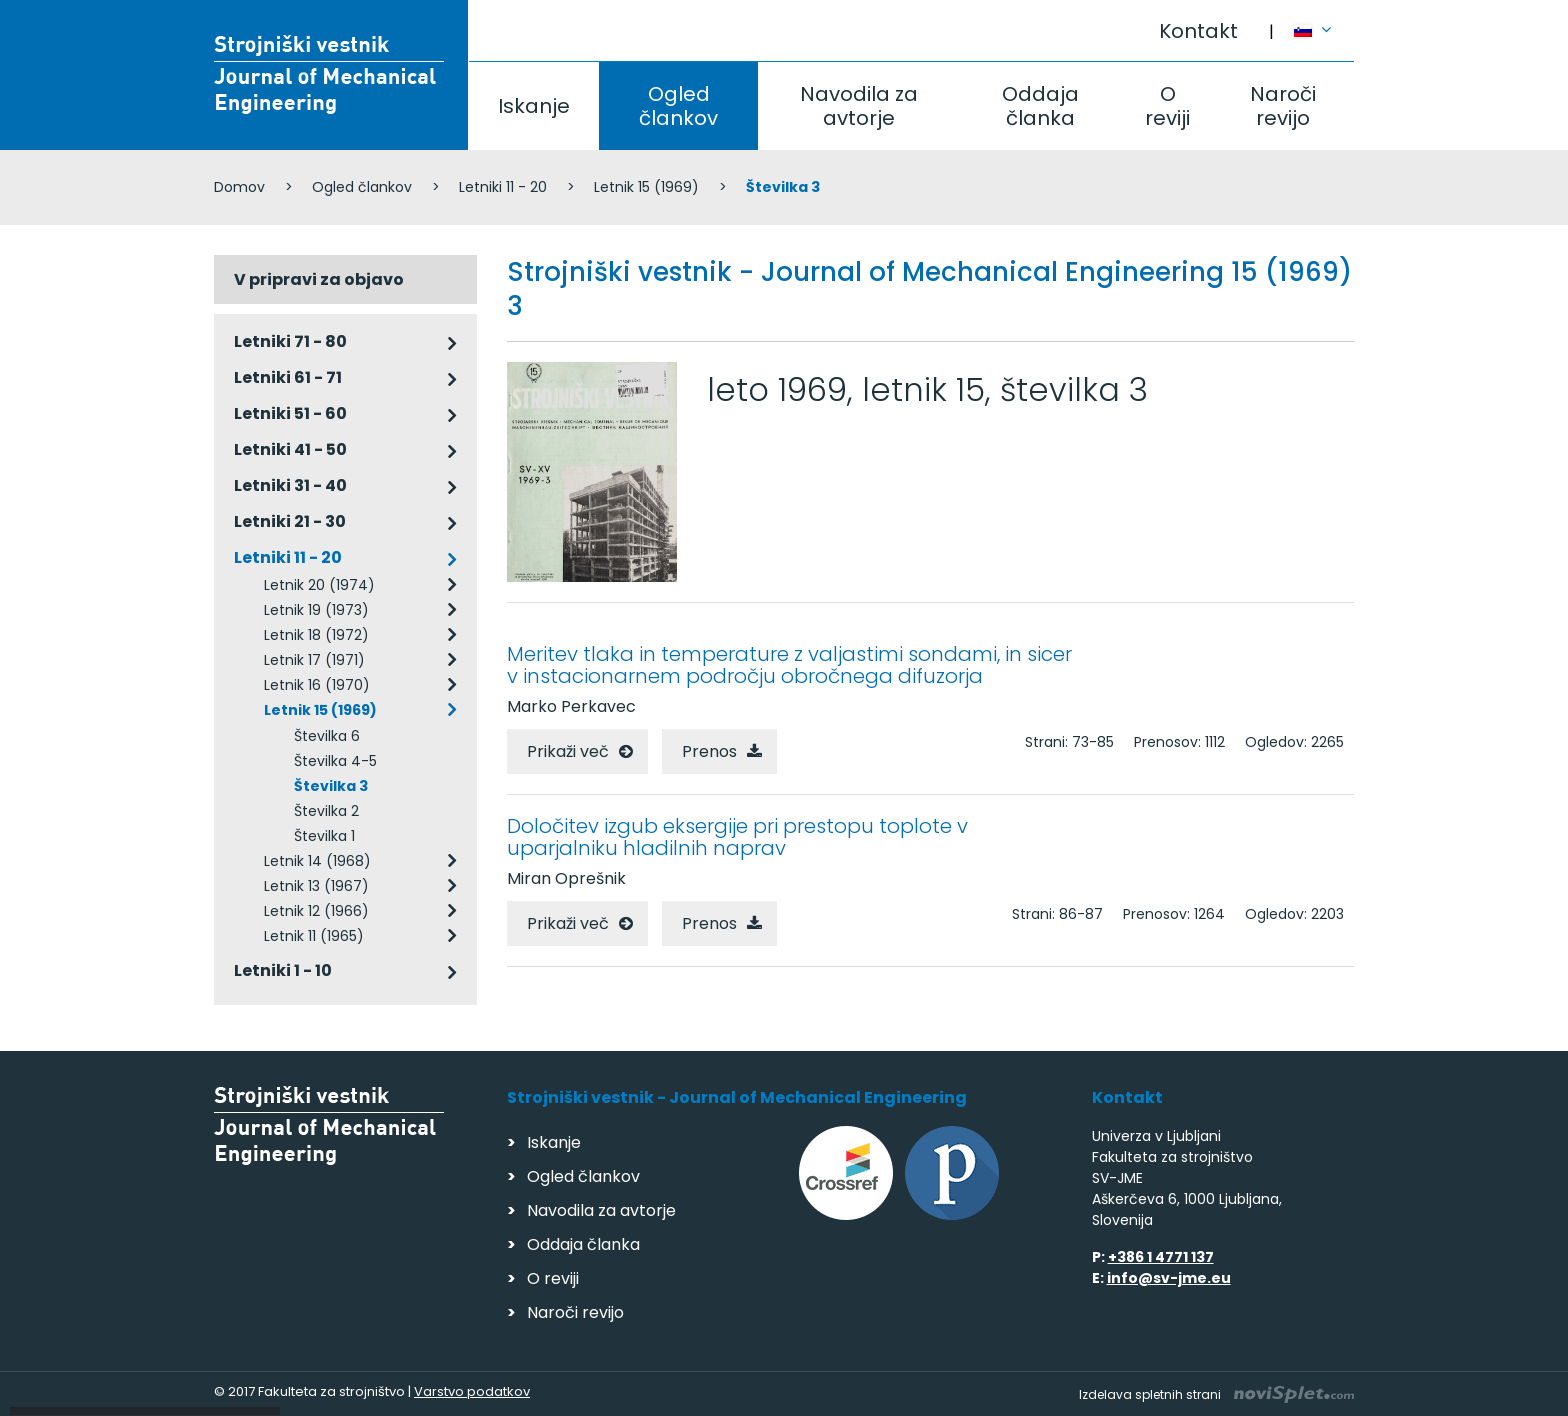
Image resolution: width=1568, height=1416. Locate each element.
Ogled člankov (678, 106)
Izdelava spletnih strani (1216, 1394)
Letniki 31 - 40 (290, 485)
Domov (239, 187)
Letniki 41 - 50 (290, 449)
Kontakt (1198, 31)
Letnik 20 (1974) (319, 585)
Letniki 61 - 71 (288, 377)
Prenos (709, 751)
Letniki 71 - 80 (290, 341)
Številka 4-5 (335, 761)
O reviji (1167, 106)
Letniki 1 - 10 (283, 970)
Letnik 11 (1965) (314, 936)
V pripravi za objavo (319, 279)
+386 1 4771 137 (1161, 1257)
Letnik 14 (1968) (317, 861)
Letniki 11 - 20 (503, 187)
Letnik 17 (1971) (314, 660)
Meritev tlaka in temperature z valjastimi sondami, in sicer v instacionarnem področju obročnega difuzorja (789, 665)
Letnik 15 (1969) (646, 187)
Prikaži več (568, 751)
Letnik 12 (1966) (316, 911)
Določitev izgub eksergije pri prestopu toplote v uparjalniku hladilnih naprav (737, 837)
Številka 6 (327, 736)
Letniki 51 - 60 (290, 413)
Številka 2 (326, 811)
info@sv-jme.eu (1169, 1278)
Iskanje (534, 106)
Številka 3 (331, 786)
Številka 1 (324, 836)
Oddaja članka (1040, 106)
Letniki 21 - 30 (290, 521)
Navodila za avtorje (859, 106)
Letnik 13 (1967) (316, 886)
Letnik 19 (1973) (316, 610)
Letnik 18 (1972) (316, 635)
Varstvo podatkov (472, 1391)
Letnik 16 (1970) (317, 685)
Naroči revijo (1283, 106)
